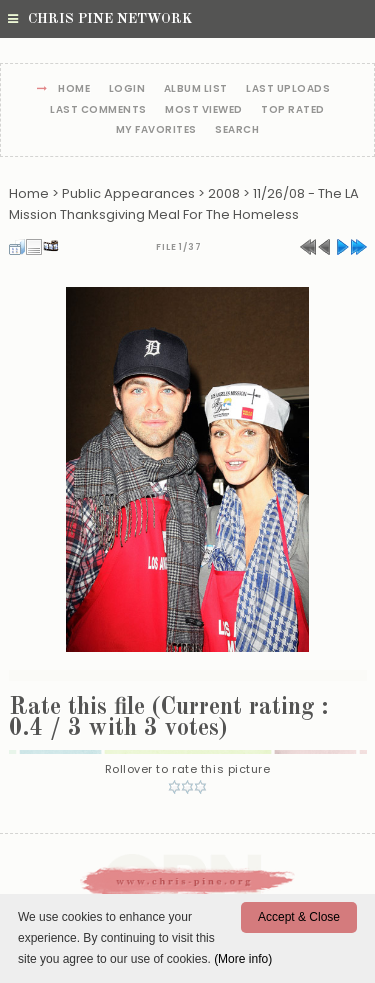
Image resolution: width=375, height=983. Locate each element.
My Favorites (156, 130)
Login (127, 89)
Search (237, 130)
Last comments (98, 110)
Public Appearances (128, 193)
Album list (196, 89)
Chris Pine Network (100, 19)
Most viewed (204, 110)
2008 (224, 193)
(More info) (243, 959)
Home (74, 89)
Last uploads (288, 89)
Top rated (293, 110)
